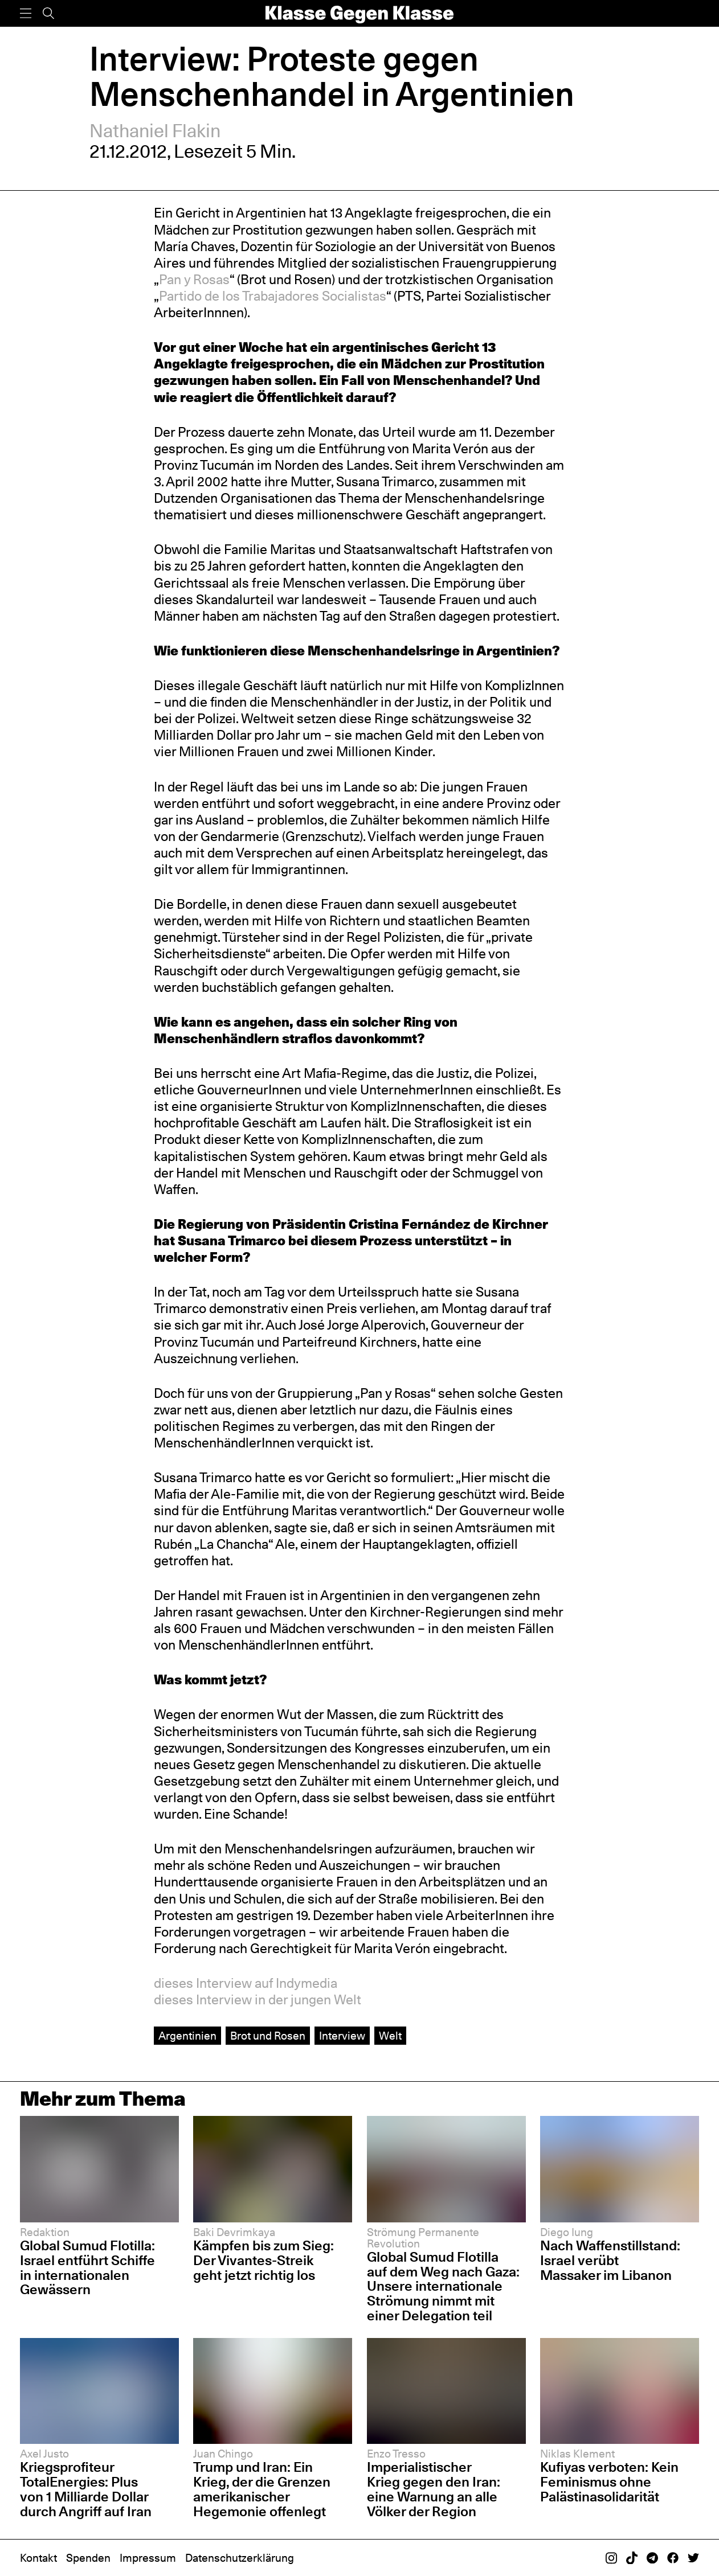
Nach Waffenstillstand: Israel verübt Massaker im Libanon (610, 2260)
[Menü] (25, 13)
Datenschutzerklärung (239, 2558)
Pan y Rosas (194, 280)
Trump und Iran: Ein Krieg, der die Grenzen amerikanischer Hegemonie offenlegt (261, 2489)
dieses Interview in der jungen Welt (257, 2000)
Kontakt (38, 2558)
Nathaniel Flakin (154, 131)
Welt (390, 2035)
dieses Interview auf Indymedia (245, 1983)
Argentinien (187, 2035)
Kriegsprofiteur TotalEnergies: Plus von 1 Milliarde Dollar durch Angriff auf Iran (86, 2489)
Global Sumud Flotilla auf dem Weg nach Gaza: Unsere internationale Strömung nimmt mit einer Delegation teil (443, 2286)
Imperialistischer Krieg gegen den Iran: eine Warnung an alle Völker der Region (433, 2489)
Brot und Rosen (267, 2035)
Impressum (148, 2558)
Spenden (88, 2558)
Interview (342, 2035)
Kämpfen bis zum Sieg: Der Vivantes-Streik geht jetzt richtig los (263, 2260)
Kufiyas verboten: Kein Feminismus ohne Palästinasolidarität (609, 2482)
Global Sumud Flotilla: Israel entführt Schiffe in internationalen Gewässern (87, 2267)
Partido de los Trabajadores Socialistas (272, 296)
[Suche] (48, 13)
